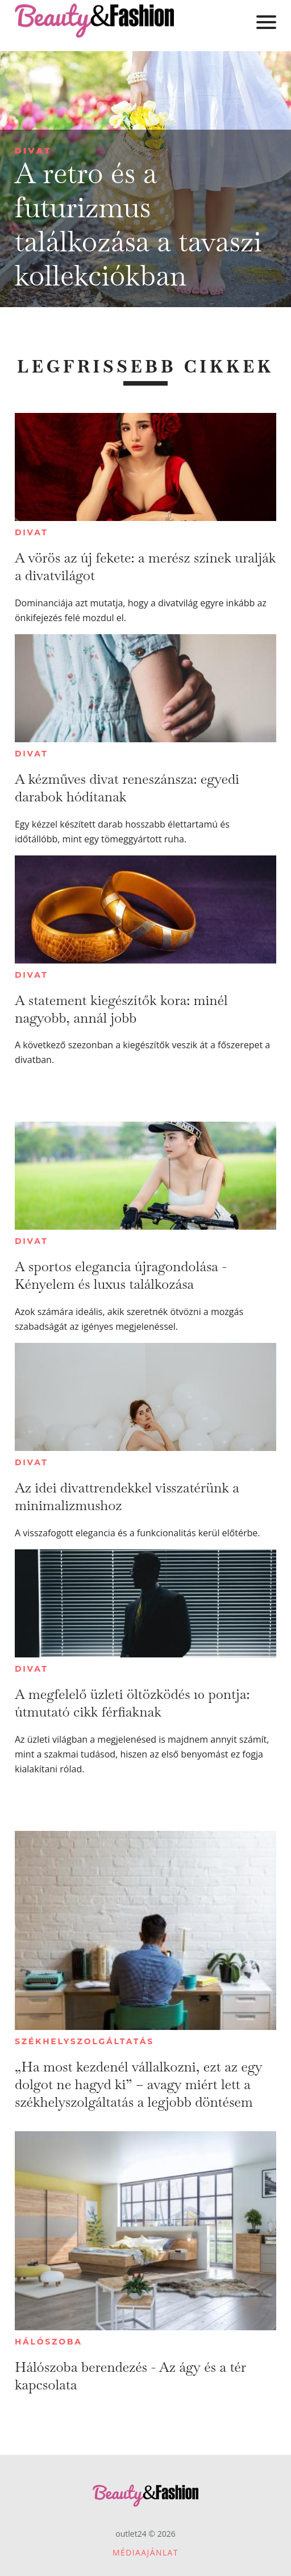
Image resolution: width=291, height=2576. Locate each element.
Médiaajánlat (145, 2552)
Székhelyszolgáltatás (84, 2041)
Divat (33, 150)
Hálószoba (48, 2342)
